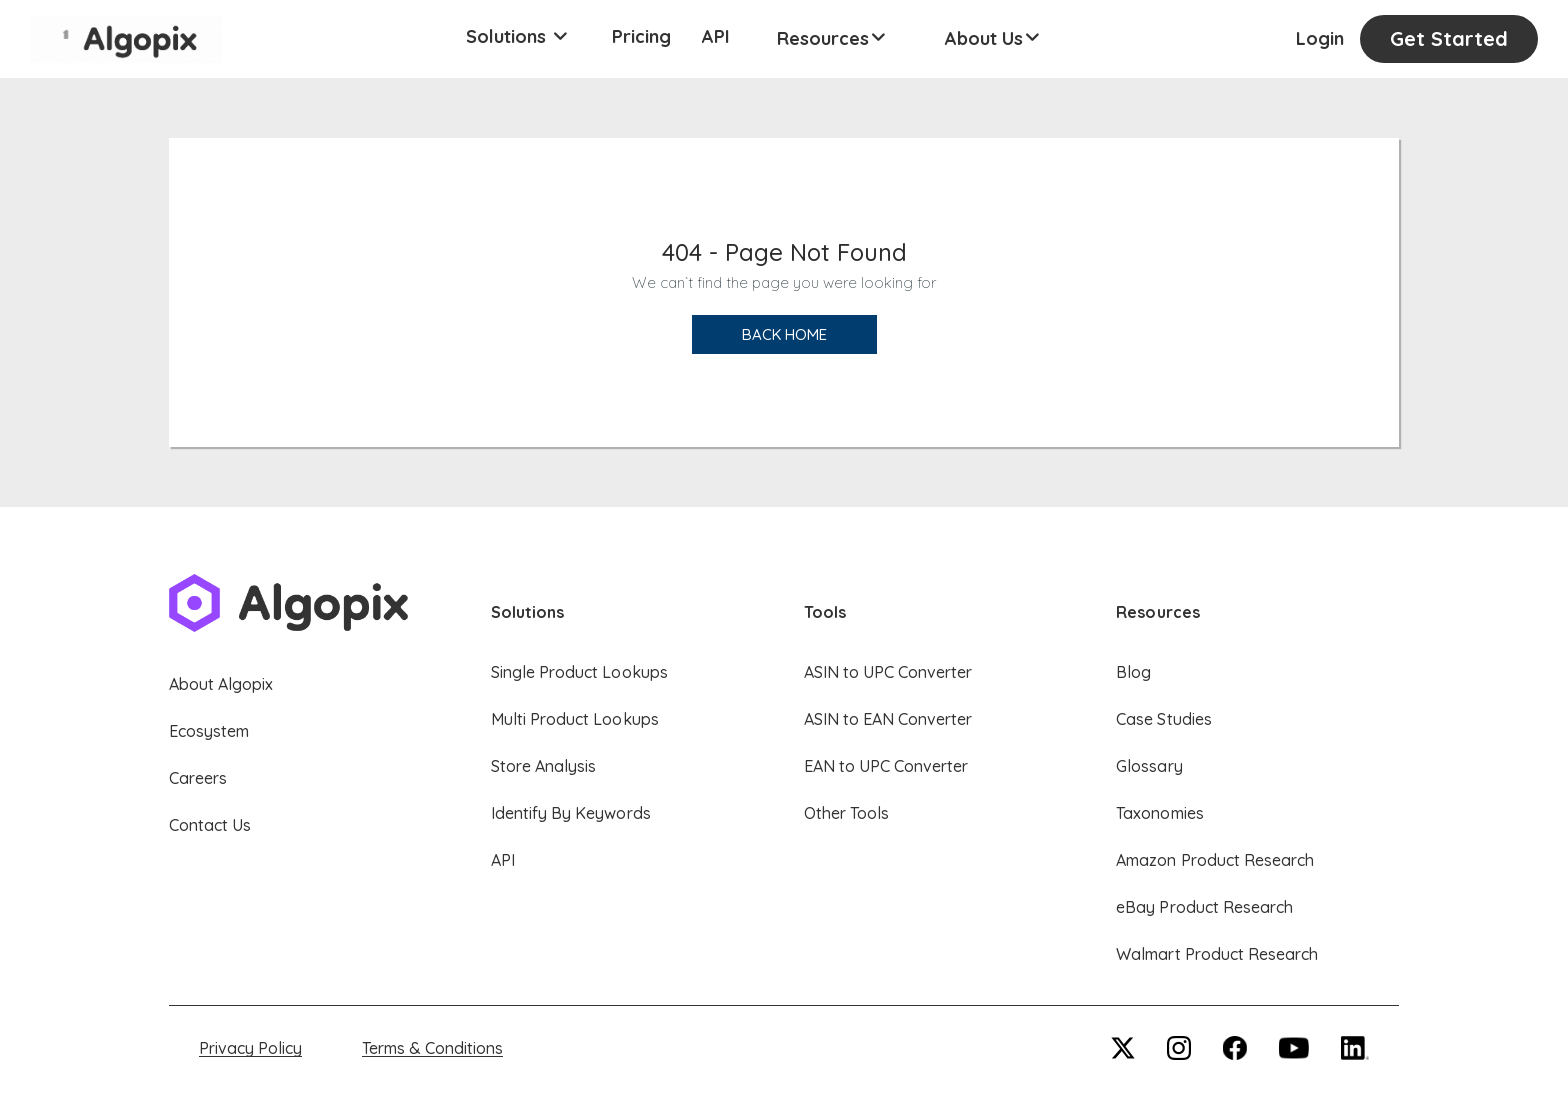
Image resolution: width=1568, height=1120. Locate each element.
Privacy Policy (250, 1048)
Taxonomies (1159, 813)
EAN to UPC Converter (886, 766)
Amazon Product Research (1215, 860)
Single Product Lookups (579, 672)
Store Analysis (543, 766)
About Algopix (221, 684)
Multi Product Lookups (575, 719)
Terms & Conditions (432, 1048)
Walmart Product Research (1217, 954)
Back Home (784, 334)
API (716, 36)
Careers (198, 778)
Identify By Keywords (571, 813)
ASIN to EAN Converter (888, 719)
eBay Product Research (1204, 907)
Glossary (1149, 766)
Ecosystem (209, 731)
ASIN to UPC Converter (888, 672)
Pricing (641, 36)
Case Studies (1163, 719)
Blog (1133, 672)
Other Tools (846, 813)
